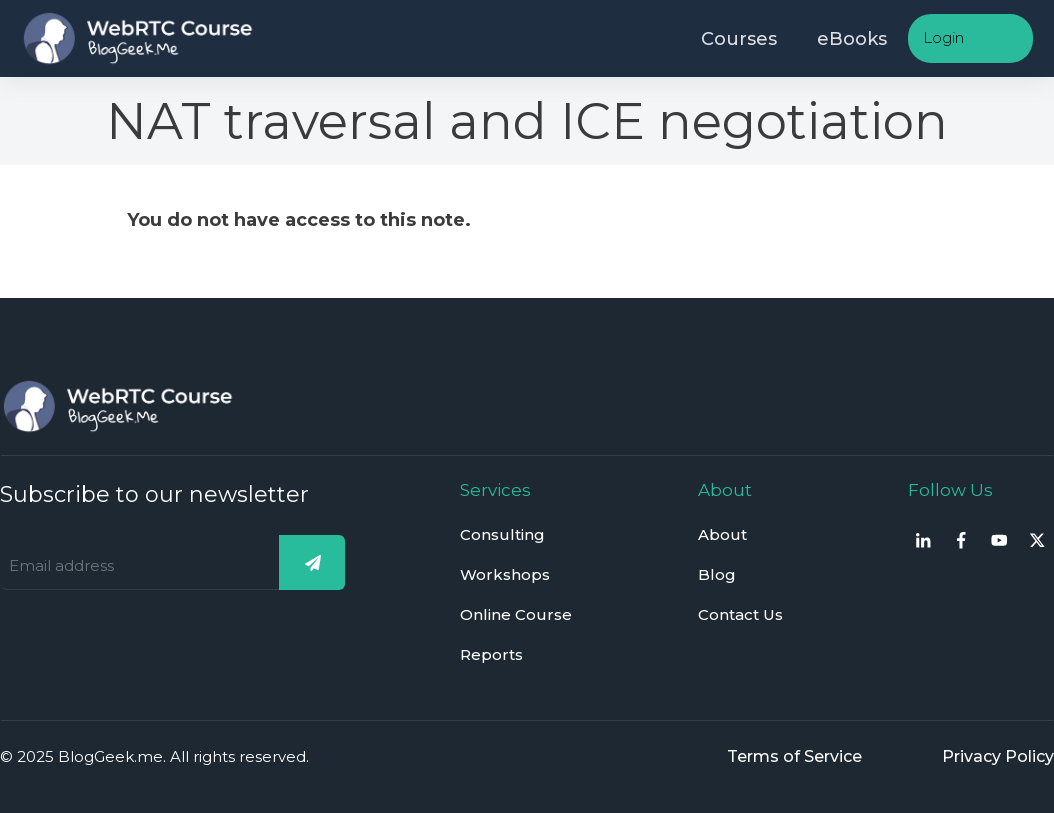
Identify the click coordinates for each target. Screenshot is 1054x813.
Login (943, 37)
